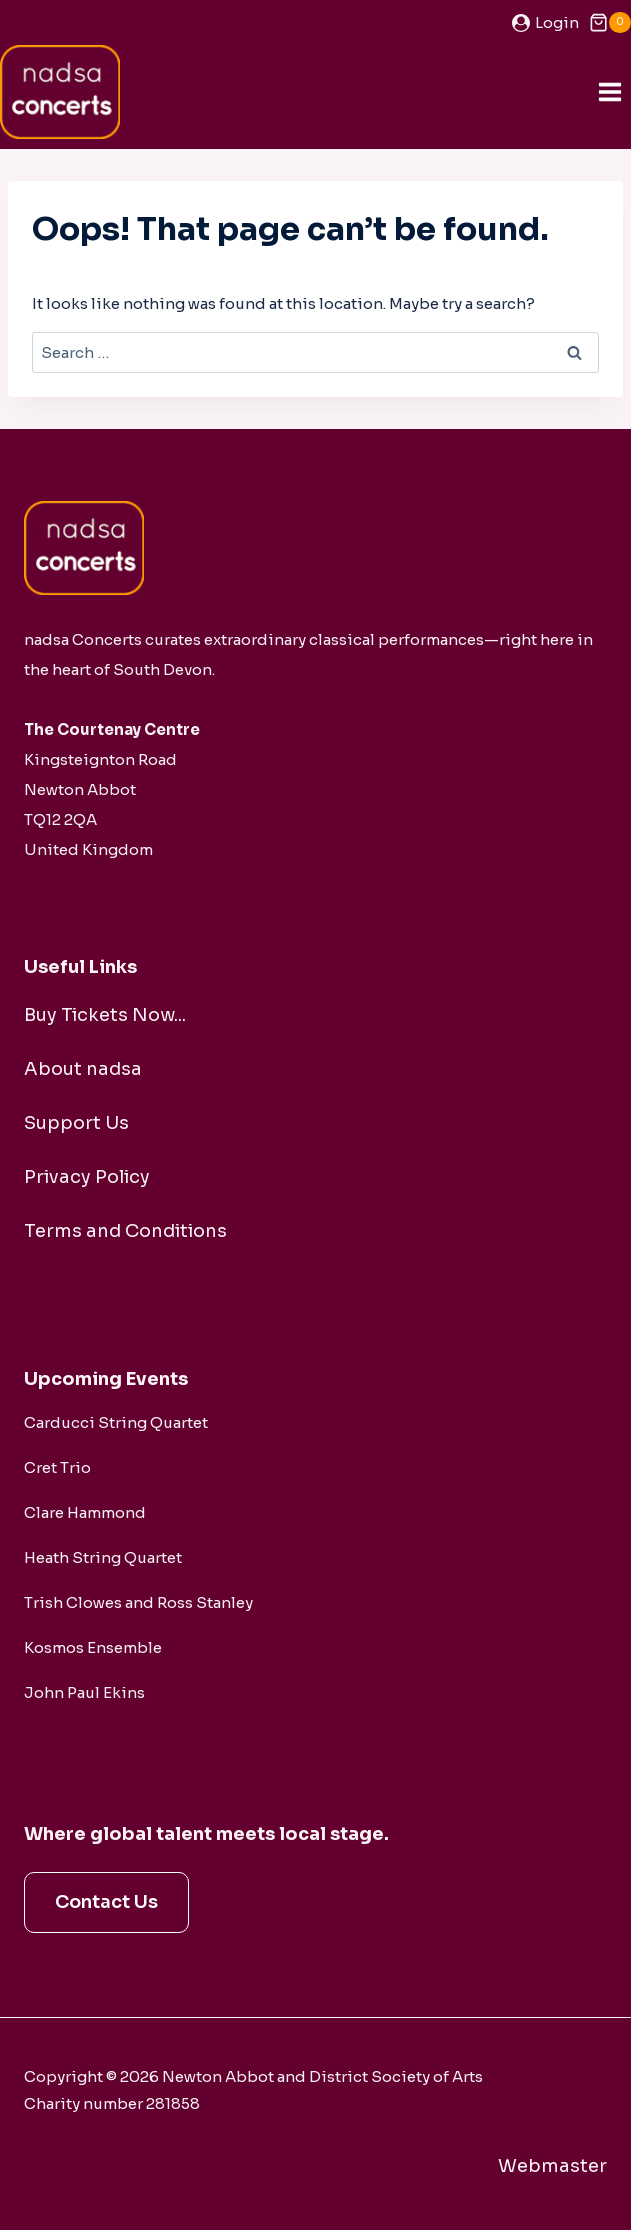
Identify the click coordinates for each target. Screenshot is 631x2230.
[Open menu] (609, 91)
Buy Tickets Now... (105, 1015)
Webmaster (552, 2166)
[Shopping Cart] (610, 23)
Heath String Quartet (103, 1557)
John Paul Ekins (84, 1692)
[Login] (545, 22)
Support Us (76, 1123)
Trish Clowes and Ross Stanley (138, 1602)
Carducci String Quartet (116, 1422)
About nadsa (83, 1069)
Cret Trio (57, 1467)
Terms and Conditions (125, 1231)
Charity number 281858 (112, 2103)
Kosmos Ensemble (93, 1647)
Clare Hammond (85, 1512)
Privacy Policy (87, 1177)
